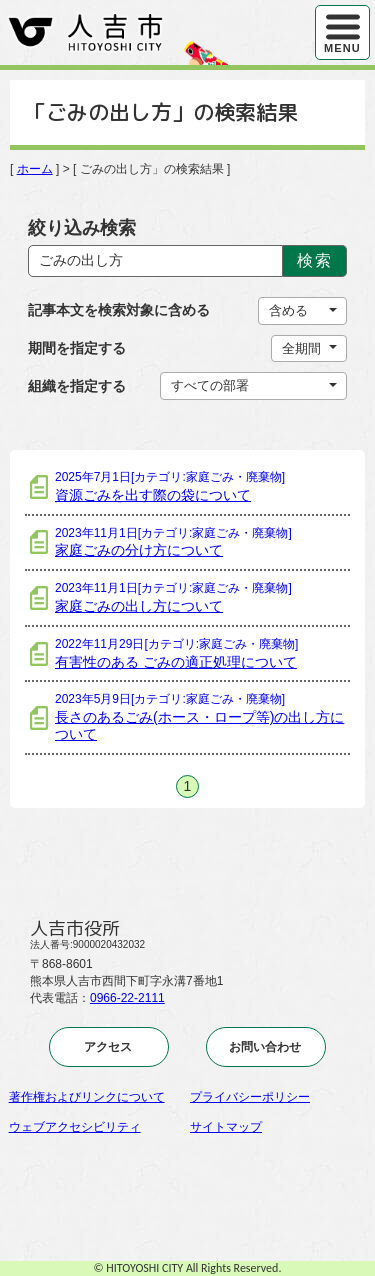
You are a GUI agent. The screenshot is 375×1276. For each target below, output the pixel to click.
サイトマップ (226, 1127)
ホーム (35, 169)
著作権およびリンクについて (87, 1097)
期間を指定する (77, 348)
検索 (314, 260)
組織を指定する (77, 386)
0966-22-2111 (127, 998)
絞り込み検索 (82, 228)
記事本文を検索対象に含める (119, 310)
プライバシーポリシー (250, 1097)
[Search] (156, 261)
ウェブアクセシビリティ (75, 1127)
